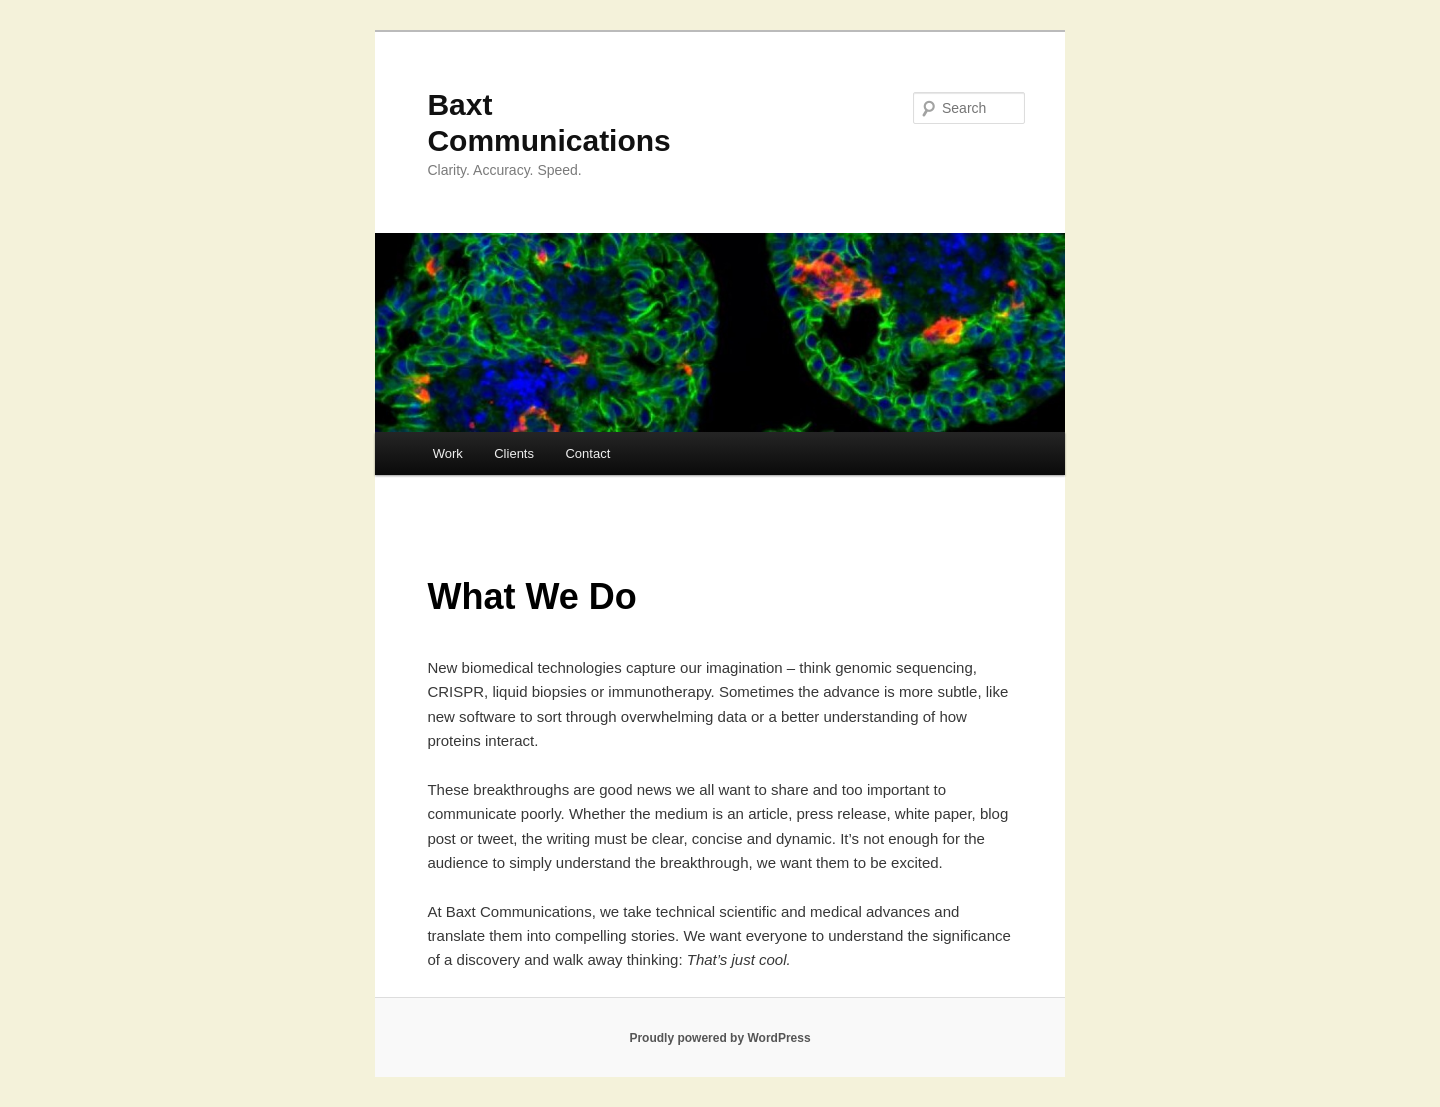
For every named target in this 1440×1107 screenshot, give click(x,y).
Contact (587, 453)
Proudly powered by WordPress (719, 1038)
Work (448, 453)
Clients (514, 453)
